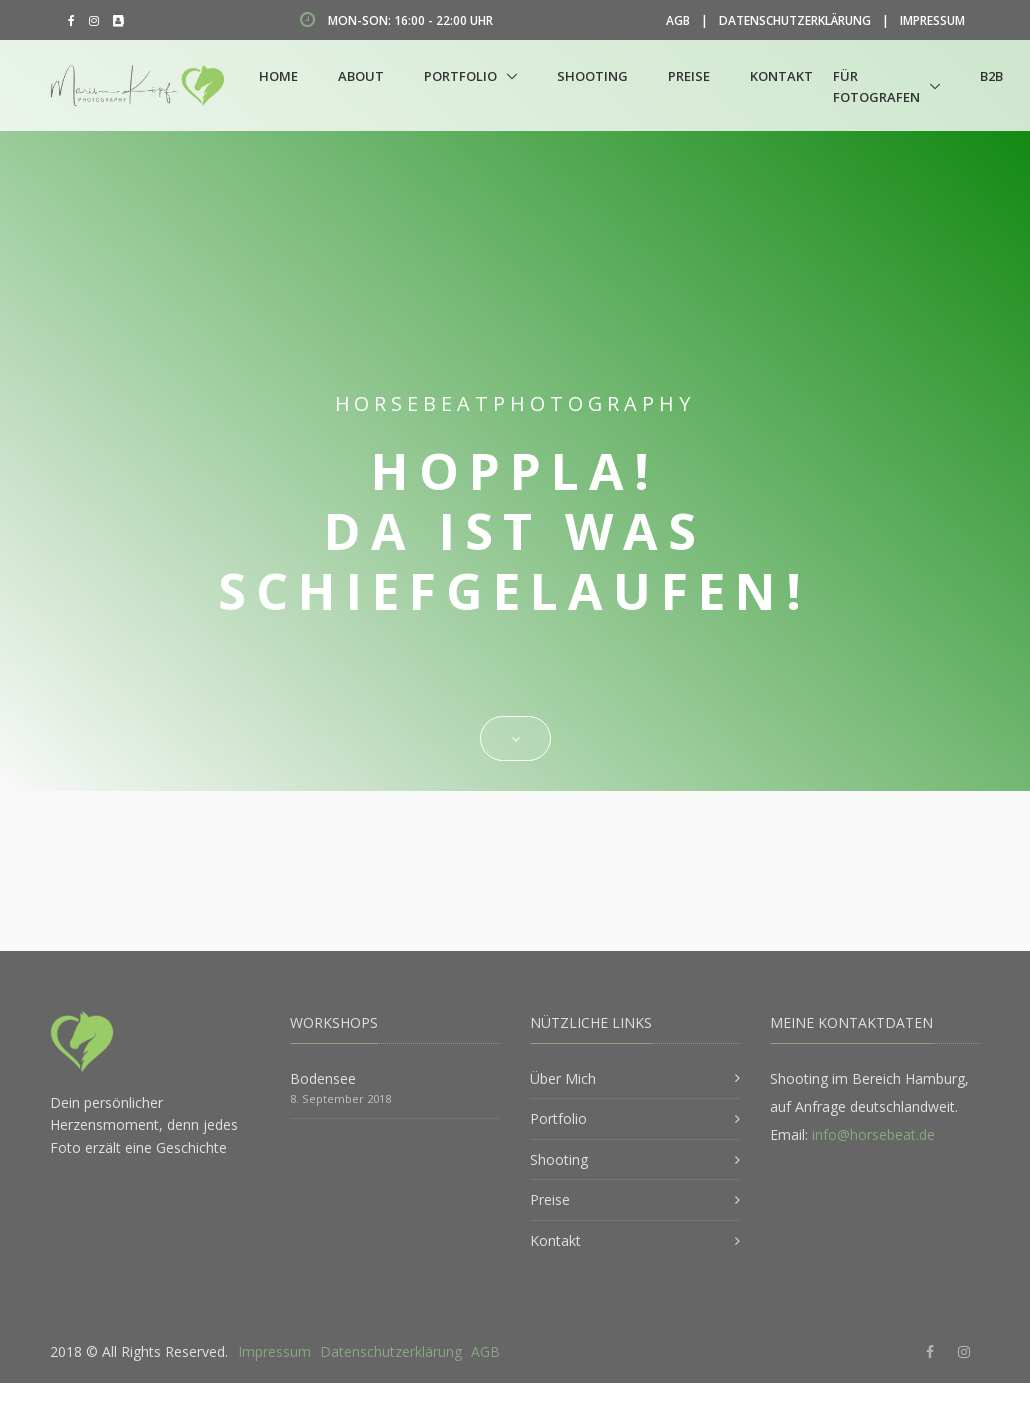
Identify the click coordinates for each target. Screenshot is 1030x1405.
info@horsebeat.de (873, 1134)
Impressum (932, 20)
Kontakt (781, 76)
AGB (678, 20)
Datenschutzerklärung (795, 20)
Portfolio (460, 76)
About (361, 76)
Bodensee (323, 1078)
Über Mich (563, 1078)
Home (278, 76)
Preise (689, 76)
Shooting (592, 76)
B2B (991, 76)
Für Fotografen (876, 86)
